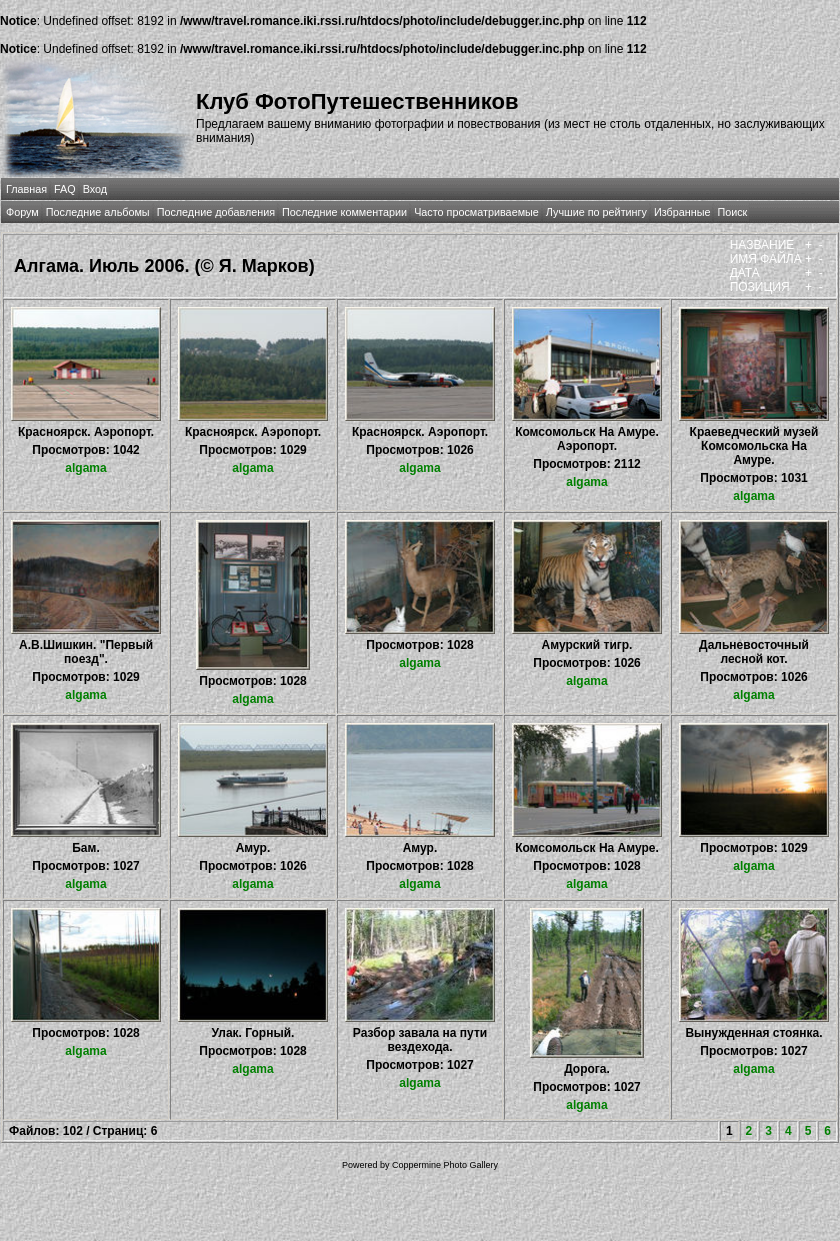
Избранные (682, 212)
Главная (26, 189)
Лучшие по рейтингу (596, 212)
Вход (95, 189)
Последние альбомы (98, 212)
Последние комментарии (344, 212)
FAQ (65, 189)
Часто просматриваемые (476, 212)
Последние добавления (216, 212)
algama (85, 468)
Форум (22, 212)
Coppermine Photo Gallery (445, 1165)
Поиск (732, 212)
